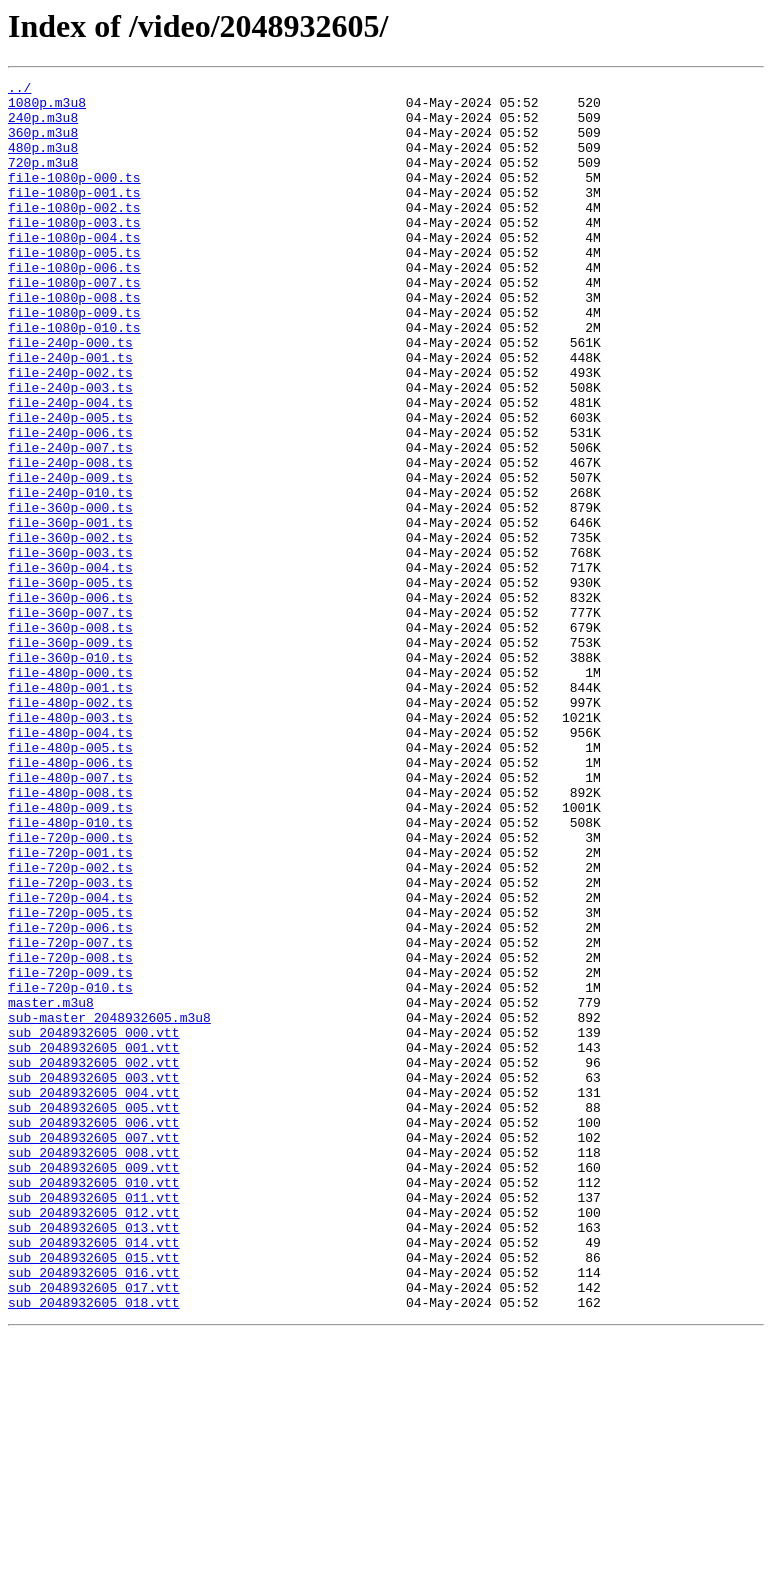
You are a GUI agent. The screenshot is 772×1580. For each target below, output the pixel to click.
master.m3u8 (51, 1188)
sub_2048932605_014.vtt (94, 1476)
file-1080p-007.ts (74, 324)
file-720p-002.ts (70, 1026)
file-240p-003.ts (70, 450)
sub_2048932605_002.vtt (94, 1260)
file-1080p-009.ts (74, 360)
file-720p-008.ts (70, 1134)
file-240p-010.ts (70, 576)
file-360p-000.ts (70, 594)
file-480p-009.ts (70, 954)
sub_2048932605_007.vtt (94, 1350)
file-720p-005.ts (70, 1080)
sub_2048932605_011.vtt (94, 1422)
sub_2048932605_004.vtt (94, 1296)
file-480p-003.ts (70, 846)
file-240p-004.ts (70, 468)
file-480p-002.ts (70, 828)
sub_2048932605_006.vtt (94, 1332)
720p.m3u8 (43, 180)
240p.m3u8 (43, 126)
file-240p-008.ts (70, 540)
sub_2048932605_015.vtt (94, 1494)
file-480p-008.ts (70, 936)
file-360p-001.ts (70, 612)
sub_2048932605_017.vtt (94, 1530)
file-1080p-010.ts (74, 378)
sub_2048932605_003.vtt (94, 1278)
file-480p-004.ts (70, 864)
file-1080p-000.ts (74, 198)
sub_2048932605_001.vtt (94, 1242)
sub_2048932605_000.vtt (94, 1224)
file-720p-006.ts (70, 1098)
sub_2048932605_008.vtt (94, 1368)
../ (19, 90)
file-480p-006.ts (70, 900)
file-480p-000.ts (70, 792)
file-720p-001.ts (70, 1008)
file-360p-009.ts (70, 756)
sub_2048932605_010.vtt (94, 1404)
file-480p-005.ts (70, 882)
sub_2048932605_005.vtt (94, 1314)
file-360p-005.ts (70, 684)
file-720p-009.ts (70, 1152)
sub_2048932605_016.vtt (94, 1512)
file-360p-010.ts (70, 774)
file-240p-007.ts (70, 522)
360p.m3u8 (43, 144)
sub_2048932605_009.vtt (94, 1386)
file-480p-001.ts (70, 810)
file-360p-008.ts (70, 738)
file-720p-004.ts (70, 1062)
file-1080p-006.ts (74, 306)
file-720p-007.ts (70, 1116)
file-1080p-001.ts (74, 216)
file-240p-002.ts (70, 432)
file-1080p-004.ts (74, 270)
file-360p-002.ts (70, 630)
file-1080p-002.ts (74, 234)
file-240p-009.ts (70, 558)
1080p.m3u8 (47, 108)
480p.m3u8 (43, 162)
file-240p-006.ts (70, 504)
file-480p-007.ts (70, 918)
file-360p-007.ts (70, 720)
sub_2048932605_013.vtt (94, 1458)
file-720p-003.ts (70, 1044)
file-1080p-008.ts (74, 342)
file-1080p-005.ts (74, 288)
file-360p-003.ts (70, 648)
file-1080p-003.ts (74, 252)
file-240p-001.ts (70, 414)
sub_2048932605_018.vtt (94, 1548)
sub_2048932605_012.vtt (94, 1440)
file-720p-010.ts (70, 1170)
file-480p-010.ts (70, 972)
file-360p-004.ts (70, 666)
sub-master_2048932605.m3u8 (109, 1206)
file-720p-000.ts (70, 990)
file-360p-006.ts (70, 702)
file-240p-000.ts (70, 396)
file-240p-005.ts (70, 486)
